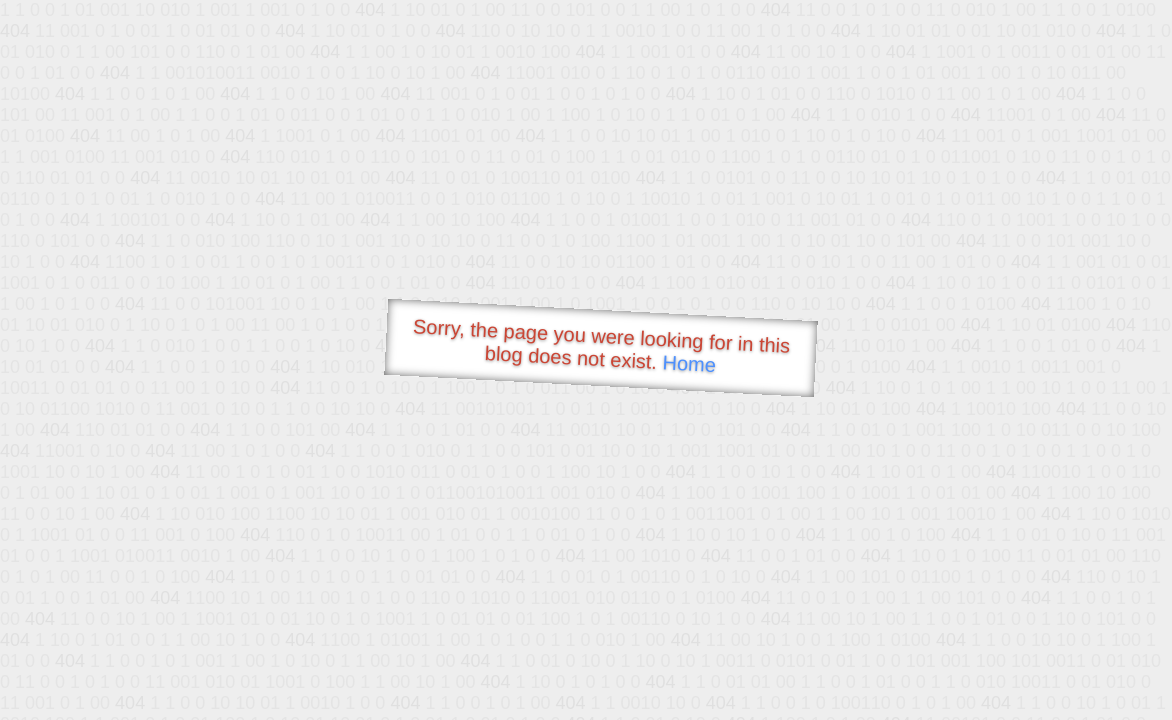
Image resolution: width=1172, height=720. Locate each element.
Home (689, 363)
